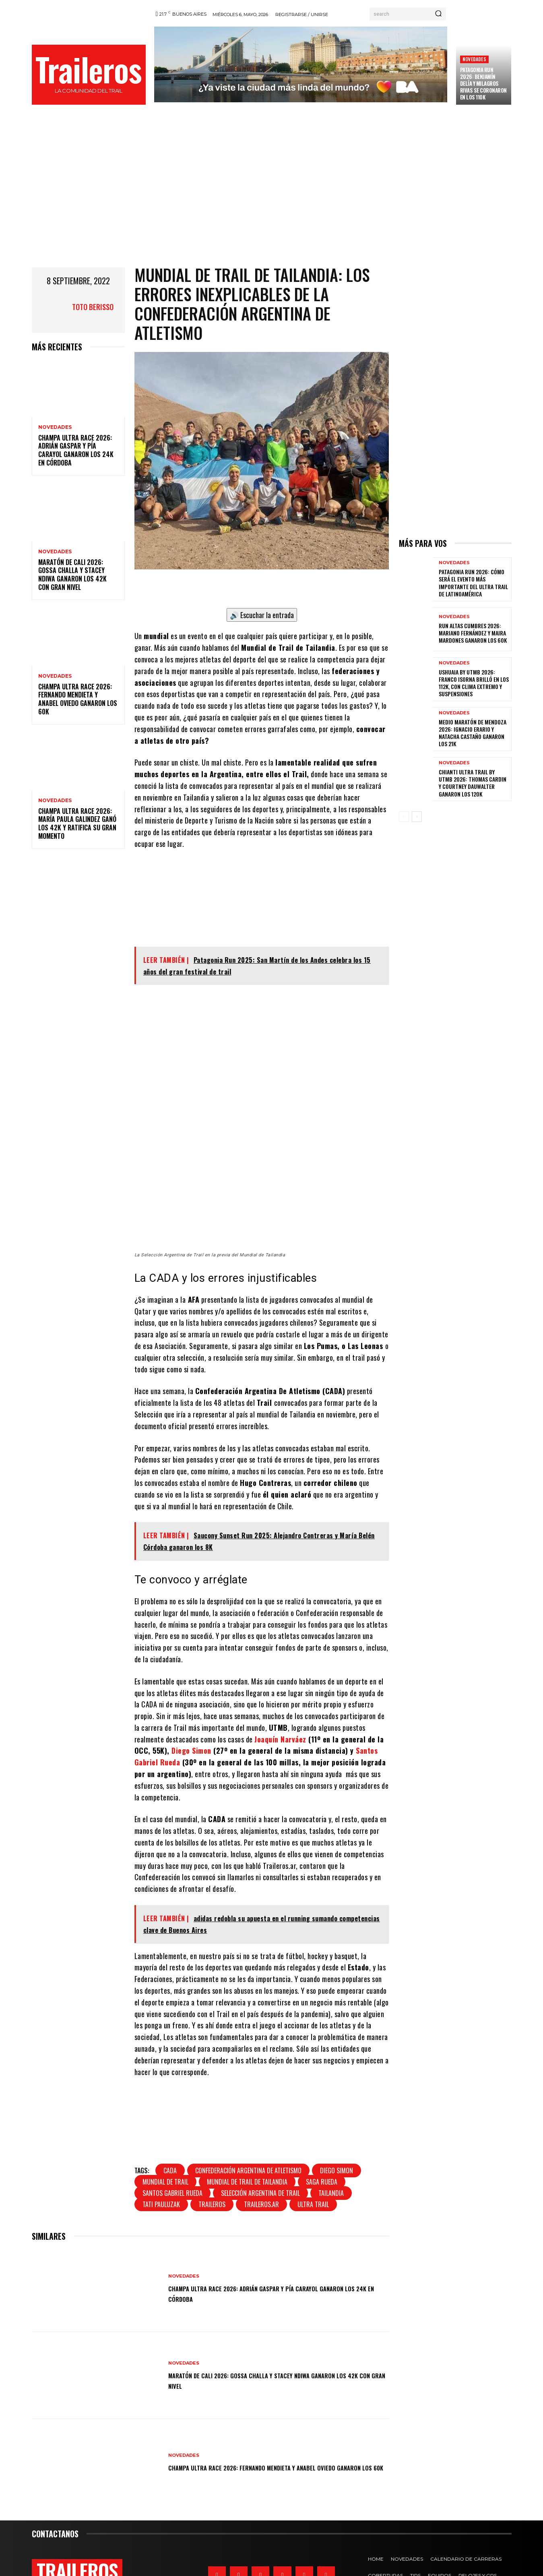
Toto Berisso (93, 307)
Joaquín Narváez (280, 1690)
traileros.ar (261, 2155)
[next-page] (417, 816)
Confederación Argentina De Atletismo (248, 2122)
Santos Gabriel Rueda (172, 2144)
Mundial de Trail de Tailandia (247, 2133)
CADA (170, 2122)
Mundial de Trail (165, 2133)
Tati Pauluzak (161, 2155)
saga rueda (321, 2133)
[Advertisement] (271, 194)
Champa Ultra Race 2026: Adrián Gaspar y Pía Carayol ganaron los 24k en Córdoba (76, 450)
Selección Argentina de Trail (260, 2144)
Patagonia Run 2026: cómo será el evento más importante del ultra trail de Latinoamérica (473, 582)
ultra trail (313, 2155)
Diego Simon (192, 1702)
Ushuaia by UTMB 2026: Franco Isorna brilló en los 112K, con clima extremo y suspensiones (474, 683)
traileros (211, 2155)
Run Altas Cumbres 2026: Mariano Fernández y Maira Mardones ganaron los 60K (473, 632)
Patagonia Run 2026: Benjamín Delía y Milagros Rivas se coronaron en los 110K (483, 83)
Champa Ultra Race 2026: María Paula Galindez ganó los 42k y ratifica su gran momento (77, 823)
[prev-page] (404, 816)
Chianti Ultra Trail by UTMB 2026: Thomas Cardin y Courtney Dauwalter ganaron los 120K (472, 783)
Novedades (474, 59)
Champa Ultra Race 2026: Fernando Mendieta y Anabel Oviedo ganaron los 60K (77, 699)
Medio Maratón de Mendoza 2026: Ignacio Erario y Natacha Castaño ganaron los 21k (472, 733)
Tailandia (331, 2144)
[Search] (438, 14)
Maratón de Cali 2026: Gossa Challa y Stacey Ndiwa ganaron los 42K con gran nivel (72, 574)
